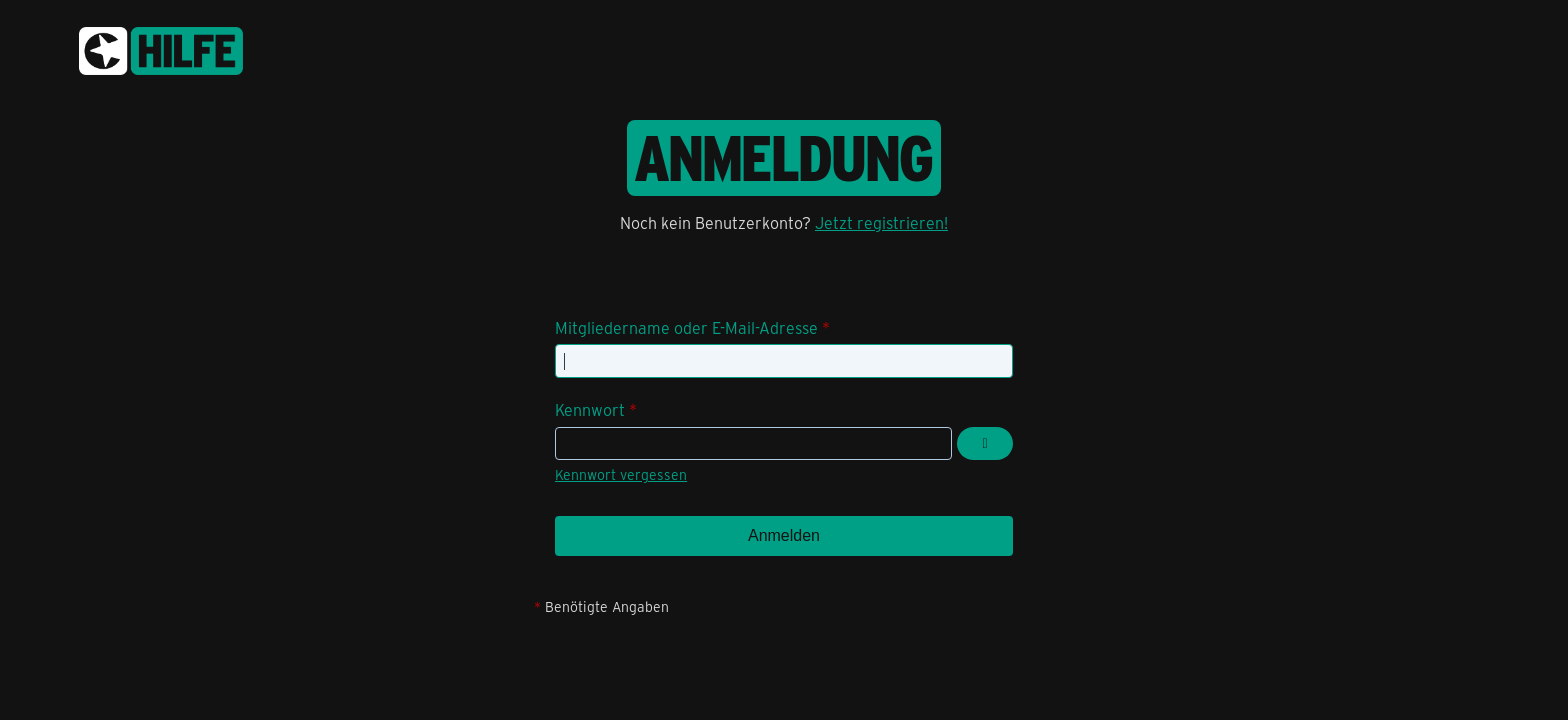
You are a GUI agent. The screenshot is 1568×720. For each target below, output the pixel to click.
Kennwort (590, 409)
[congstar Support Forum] (161, 47)
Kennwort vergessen (621, 474)
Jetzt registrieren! (881, 222)
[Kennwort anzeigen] (985, 444)
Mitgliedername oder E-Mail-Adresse (686, 327)
